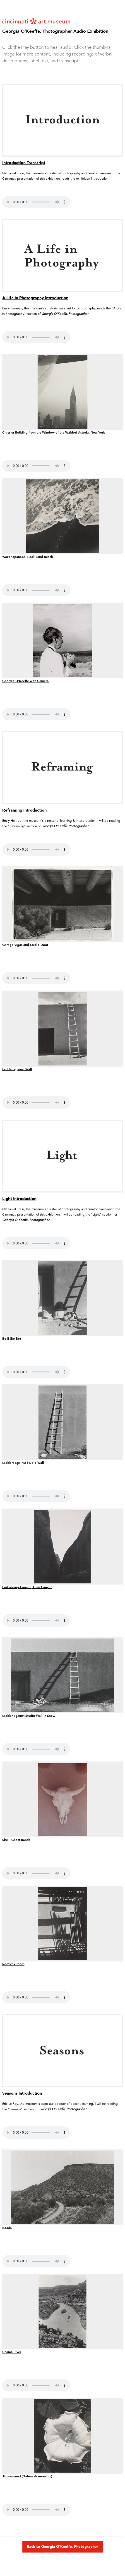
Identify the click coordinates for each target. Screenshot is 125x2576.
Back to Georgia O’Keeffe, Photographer (62, 2547)
